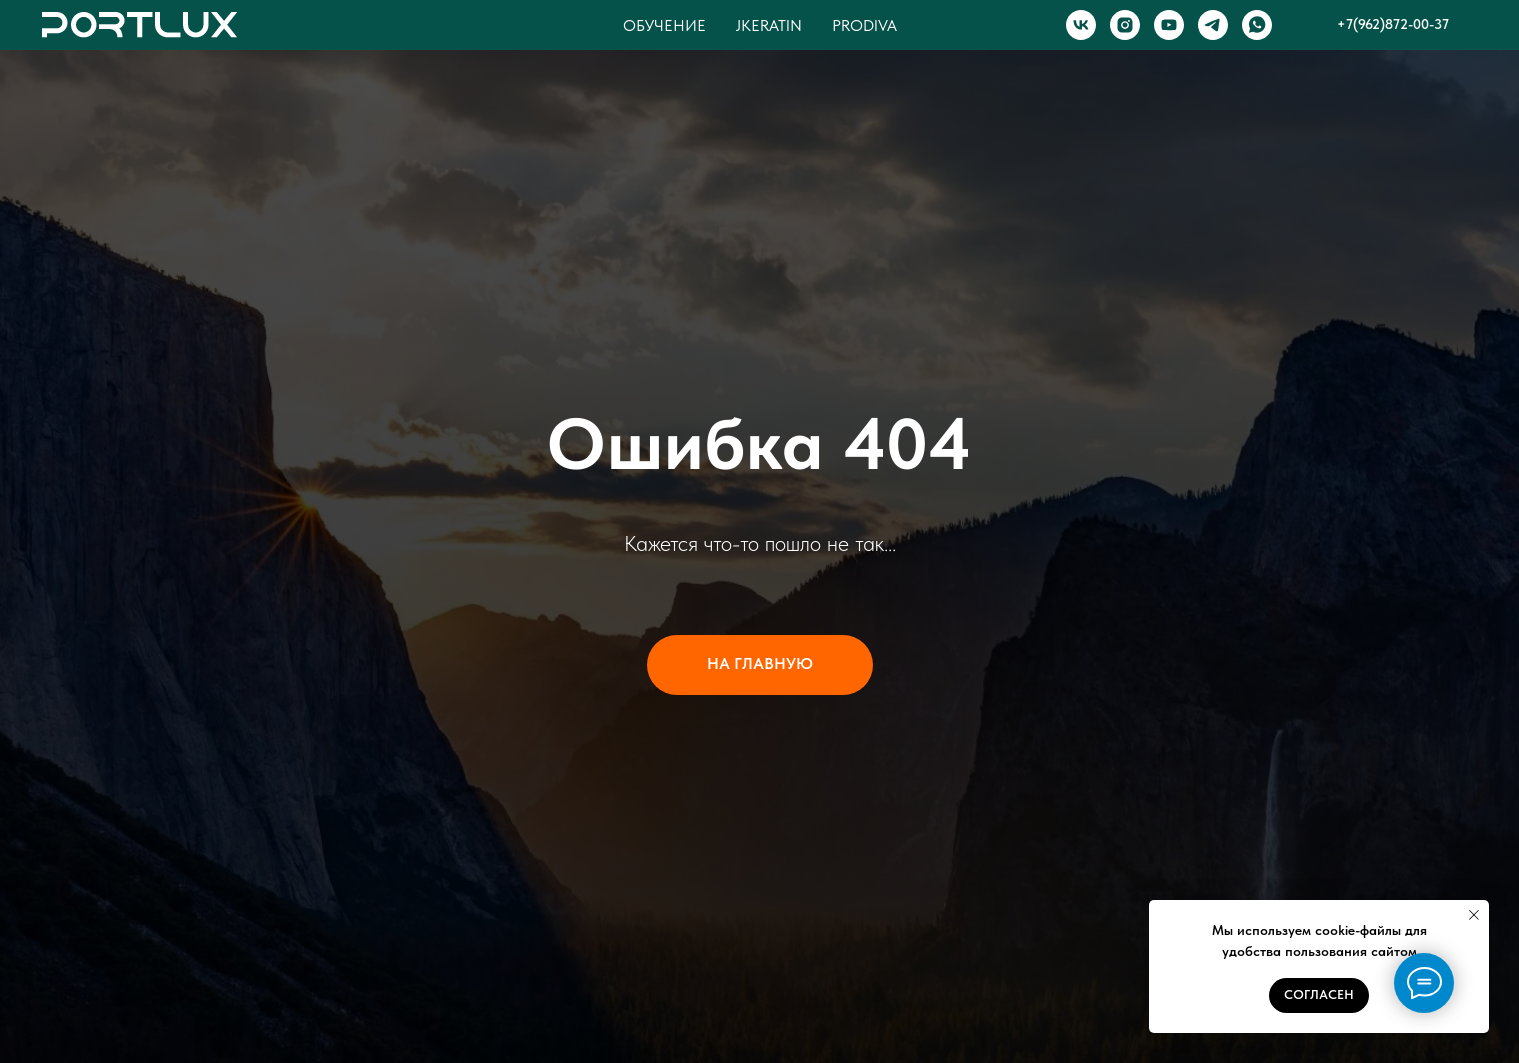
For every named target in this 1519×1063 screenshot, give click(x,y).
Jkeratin (769, 25)
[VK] (1081, 25)
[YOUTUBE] (1169, 25)
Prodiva (864, 25)
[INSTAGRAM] (1125, 25)
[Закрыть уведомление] (1474, 915)
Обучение (664, 25)
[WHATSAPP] (1257, 25)
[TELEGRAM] (1213, 25)
